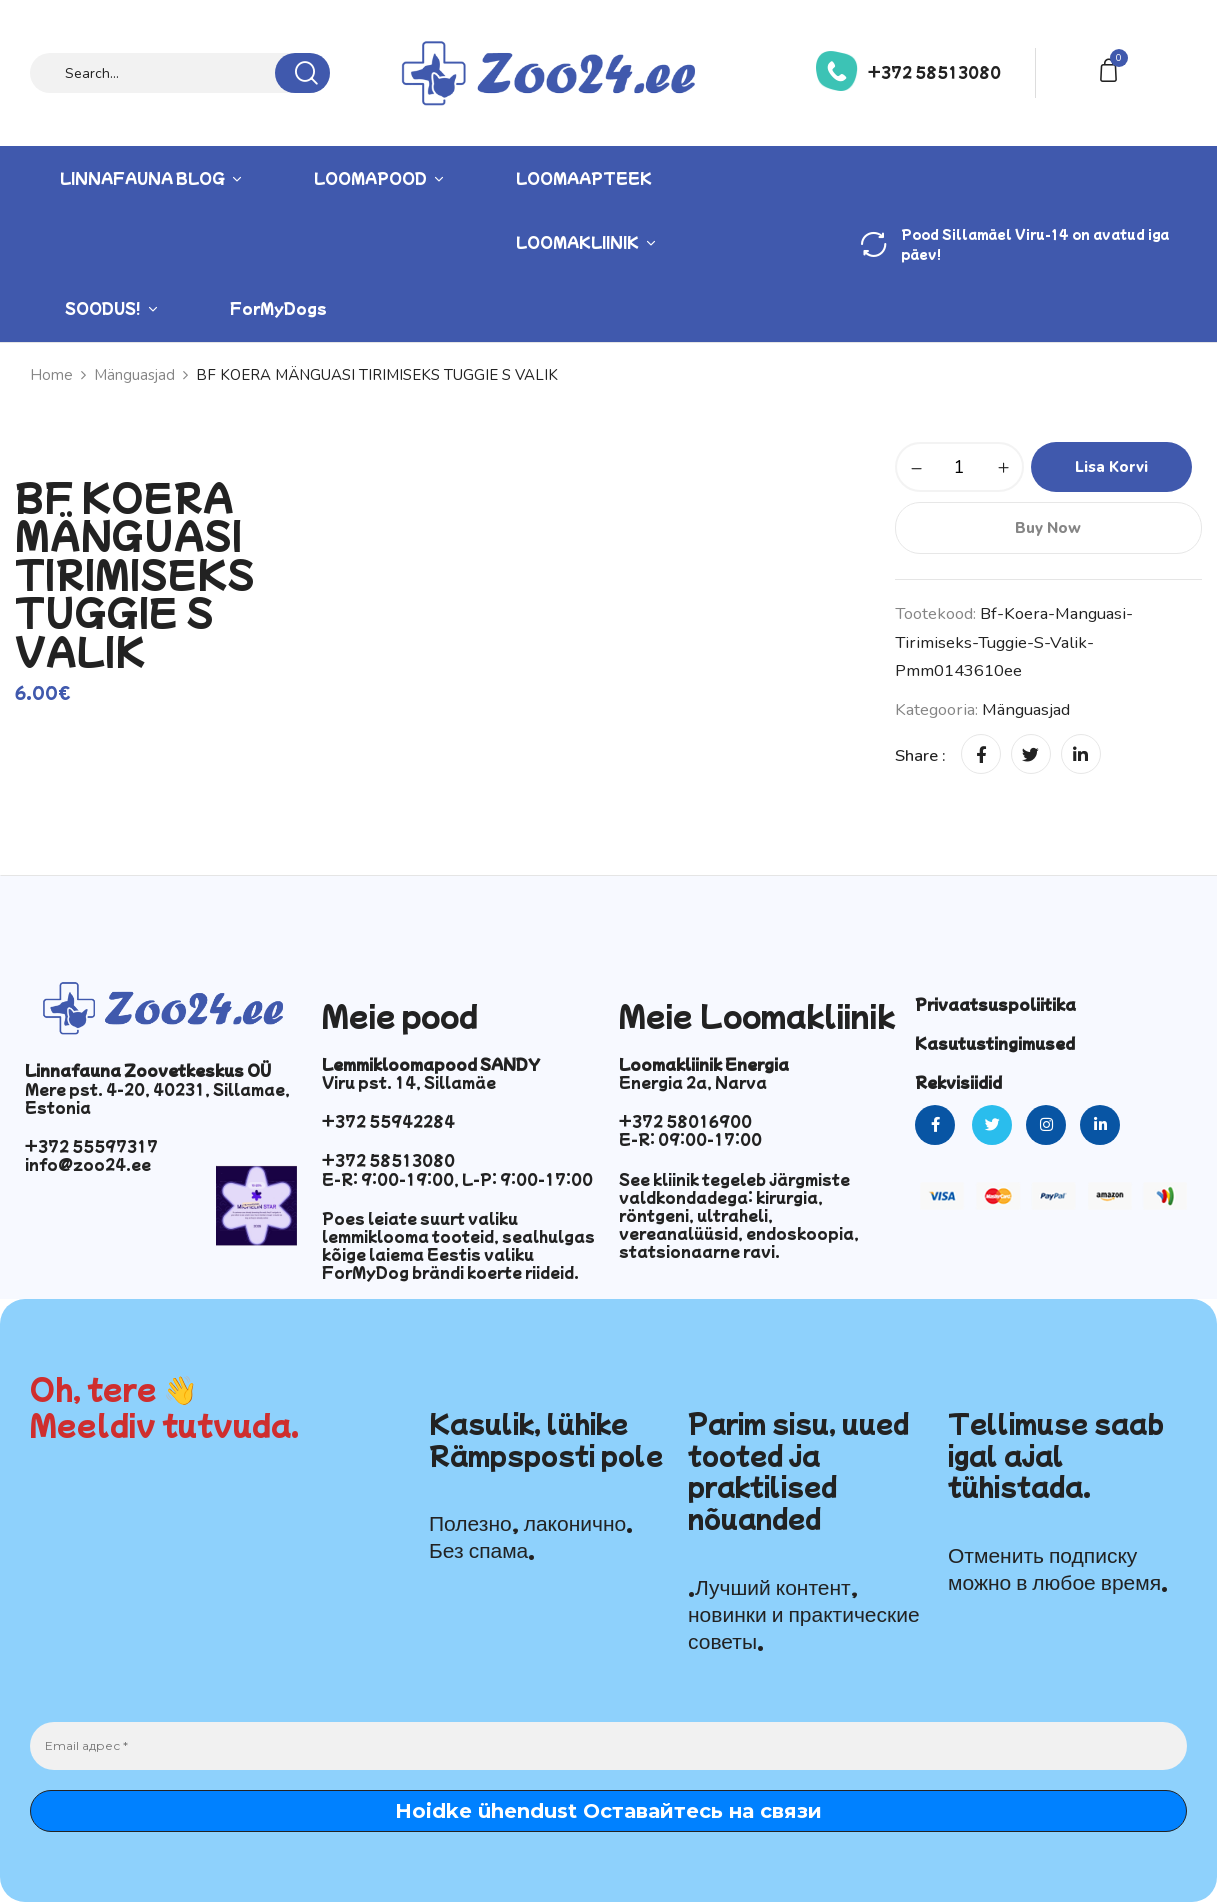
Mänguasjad (1026, 709)
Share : (920, 755)
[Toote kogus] (959, 467)
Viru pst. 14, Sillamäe (409, 1082)
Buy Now (1048, 528)
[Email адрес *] (608, 1746)
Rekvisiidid (958, 1082)
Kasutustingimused (995, 1043)
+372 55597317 (91, 1146)
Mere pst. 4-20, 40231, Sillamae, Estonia (157, 1098)
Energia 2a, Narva (693, 1082)
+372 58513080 (934, 72)
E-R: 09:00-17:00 (690, 1139)
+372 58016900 (685, 1121)
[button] (1112, 68)
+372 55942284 (388, 1121)
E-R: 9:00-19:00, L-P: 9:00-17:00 (457, 1179)
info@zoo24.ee (88, 1164)
